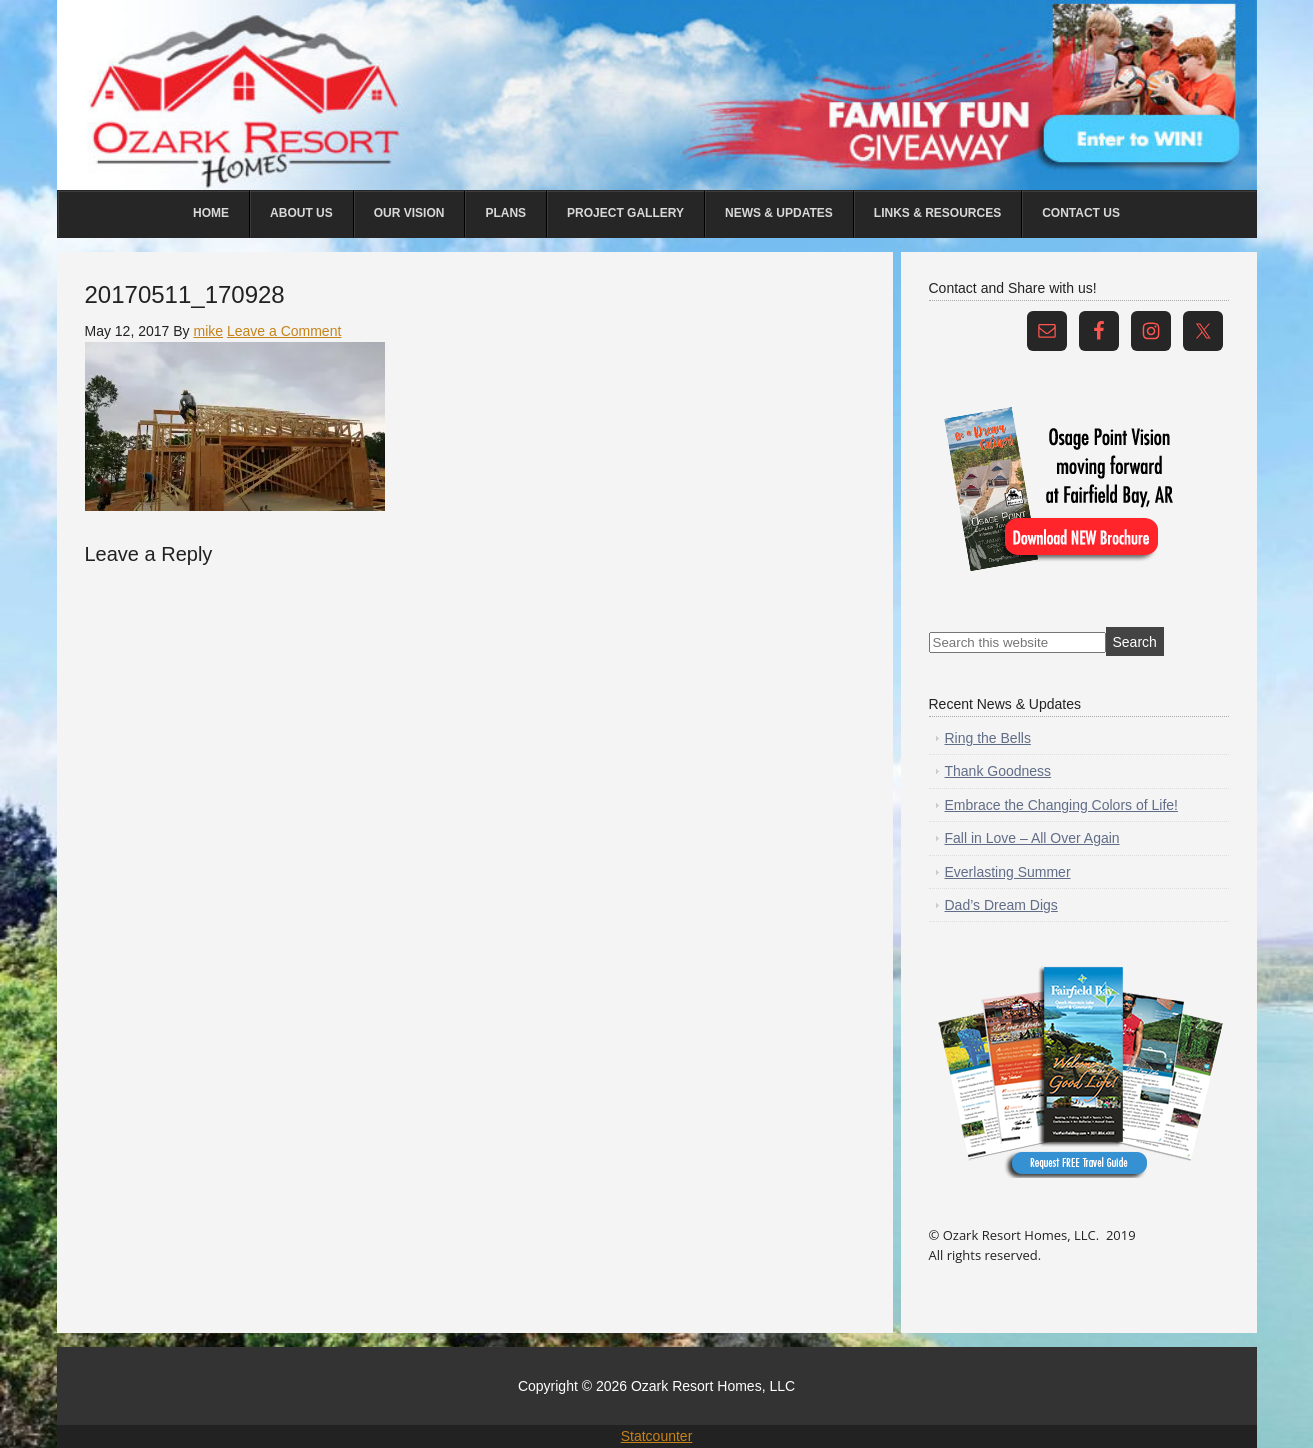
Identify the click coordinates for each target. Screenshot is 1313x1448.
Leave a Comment (284, 331)
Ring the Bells (988, 738)
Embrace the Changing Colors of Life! (1061, 805)
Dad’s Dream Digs (1001, 905)
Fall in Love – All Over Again (1032, 838)
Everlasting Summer (1008, 872)
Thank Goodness (998, 771)
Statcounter (657, 1436)
